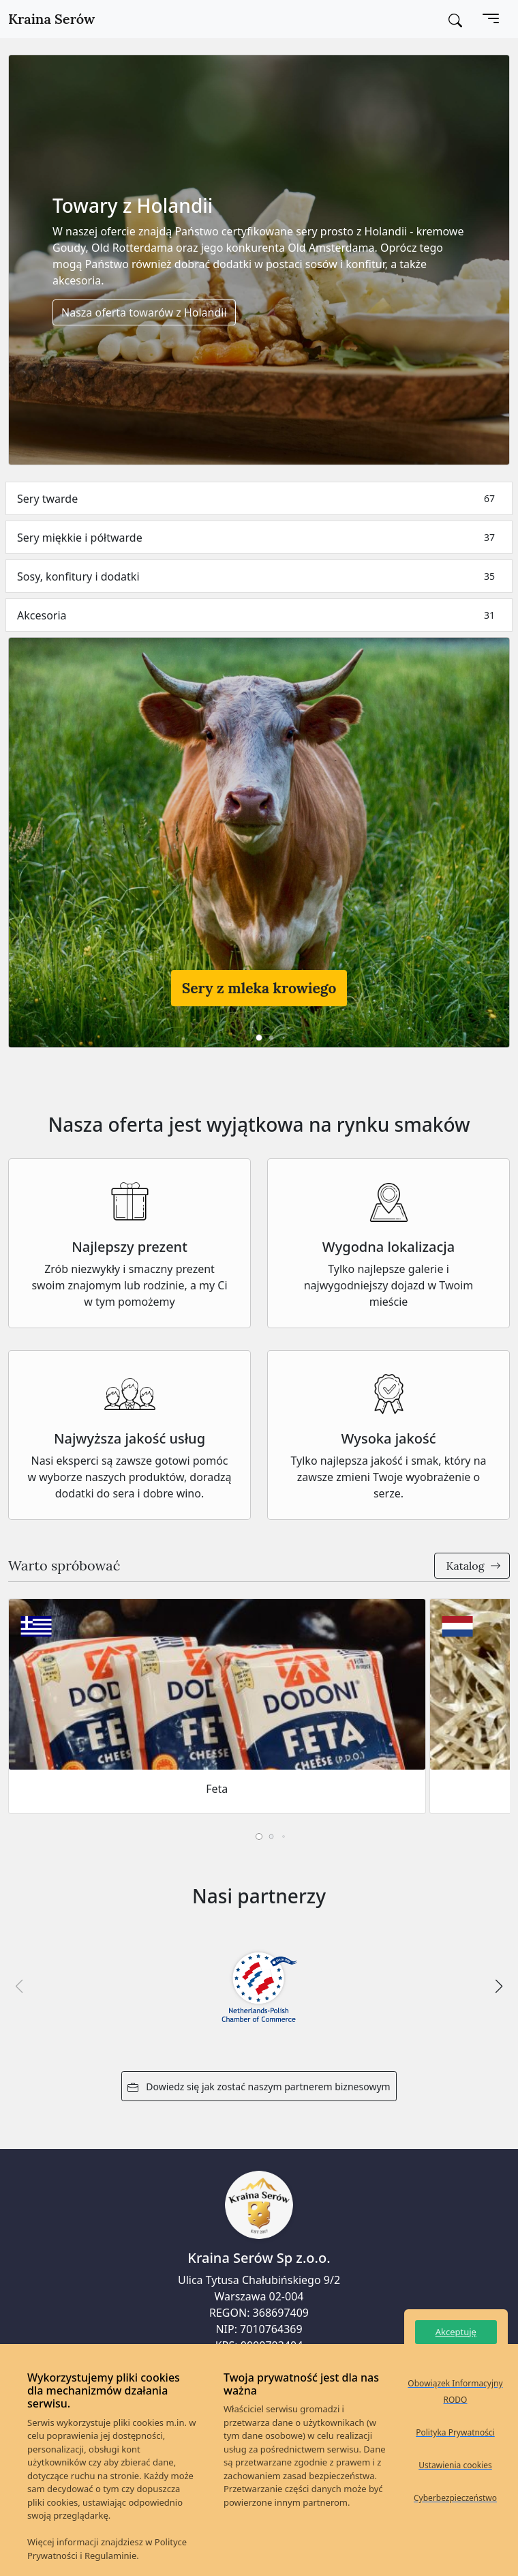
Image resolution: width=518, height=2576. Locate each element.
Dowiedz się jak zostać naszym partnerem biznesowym (258, 2086)
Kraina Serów (51, 18)
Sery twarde (259, 498)
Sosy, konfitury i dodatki (259, 576)
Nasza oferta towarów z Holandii (144, 312)
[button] (259, 1037)
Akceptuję (456, 2332)
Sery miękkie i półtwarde (259, 537)
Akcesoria (259, 615)
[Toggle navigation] (491, 19)
